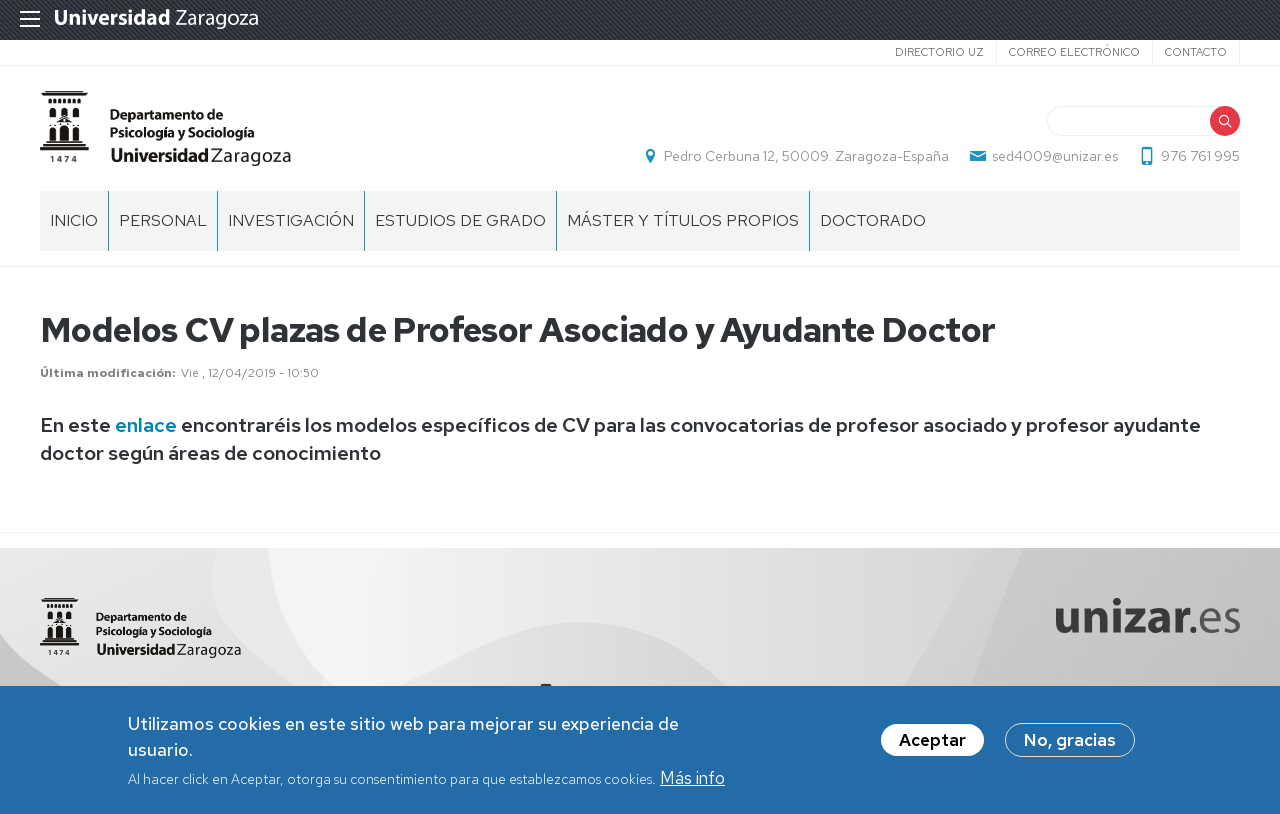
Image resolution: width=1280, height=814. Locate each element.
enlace (146, 425)
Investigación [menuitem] (291, 220)
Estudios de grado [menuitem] (460, 220)
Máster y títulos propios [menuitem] (683, 220)
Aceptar (932, 744)
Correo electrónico (1074, 52)
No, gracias (1070, 744)
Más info (692, 782)
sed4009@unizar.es (1055, 156)
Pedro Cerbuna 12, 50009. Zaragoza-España (806, 156)
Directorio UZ (939, 52)
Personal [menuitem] (163, 220)
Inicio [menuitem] (74, 220)
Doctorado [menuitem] (873, 220)
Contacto (1196, 52)
